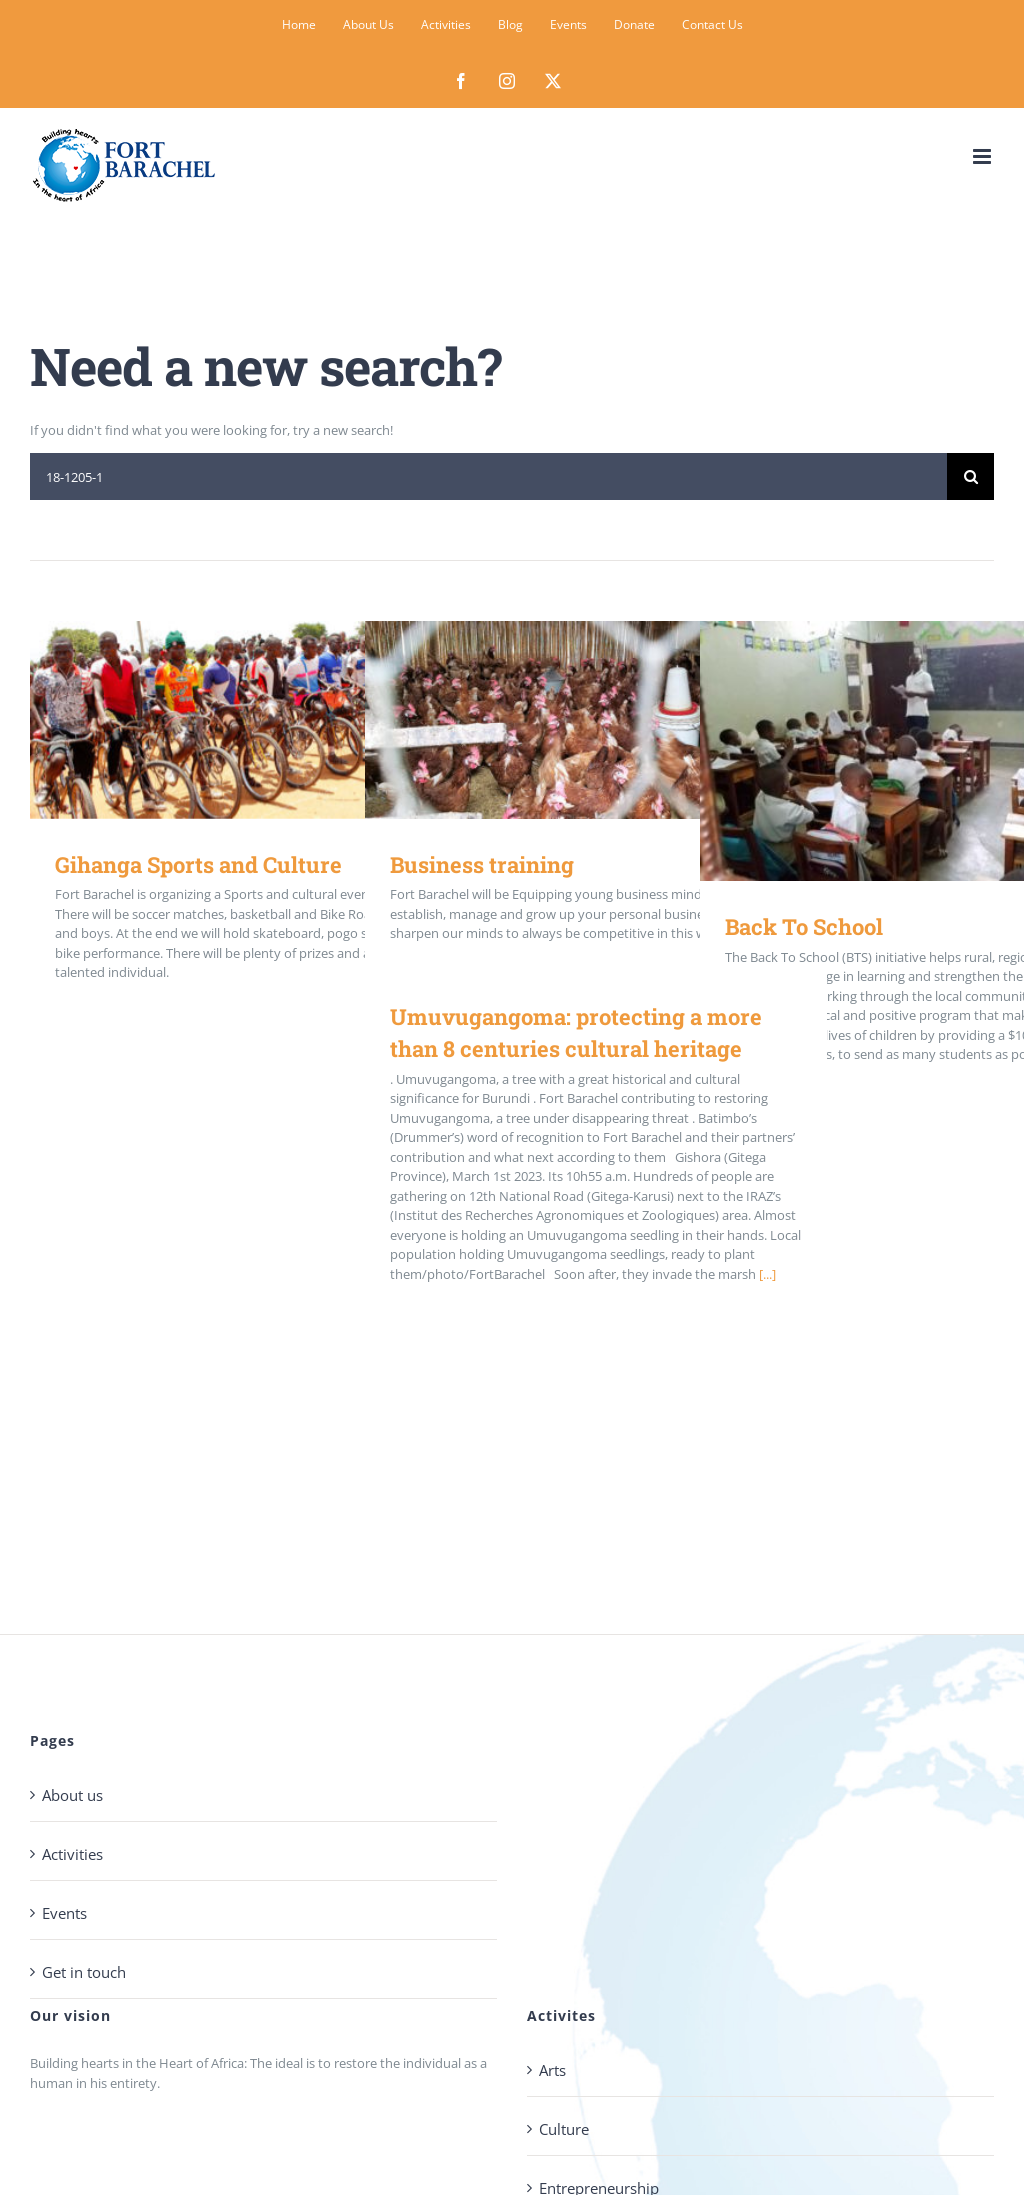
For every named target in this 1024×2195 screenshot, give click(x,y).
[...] (767, 1274)
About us (72, 1795)
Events (64, 1913)
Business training (482, 864)
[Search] (970, 476)
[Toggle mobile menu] (983, 156)
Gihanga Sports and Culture (198, 864)
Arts (552, 2070)
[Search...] (488, 476)
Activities (72, 1854)
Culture (564, 2129)
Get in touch (84, 1972)
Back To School (804, 926)
